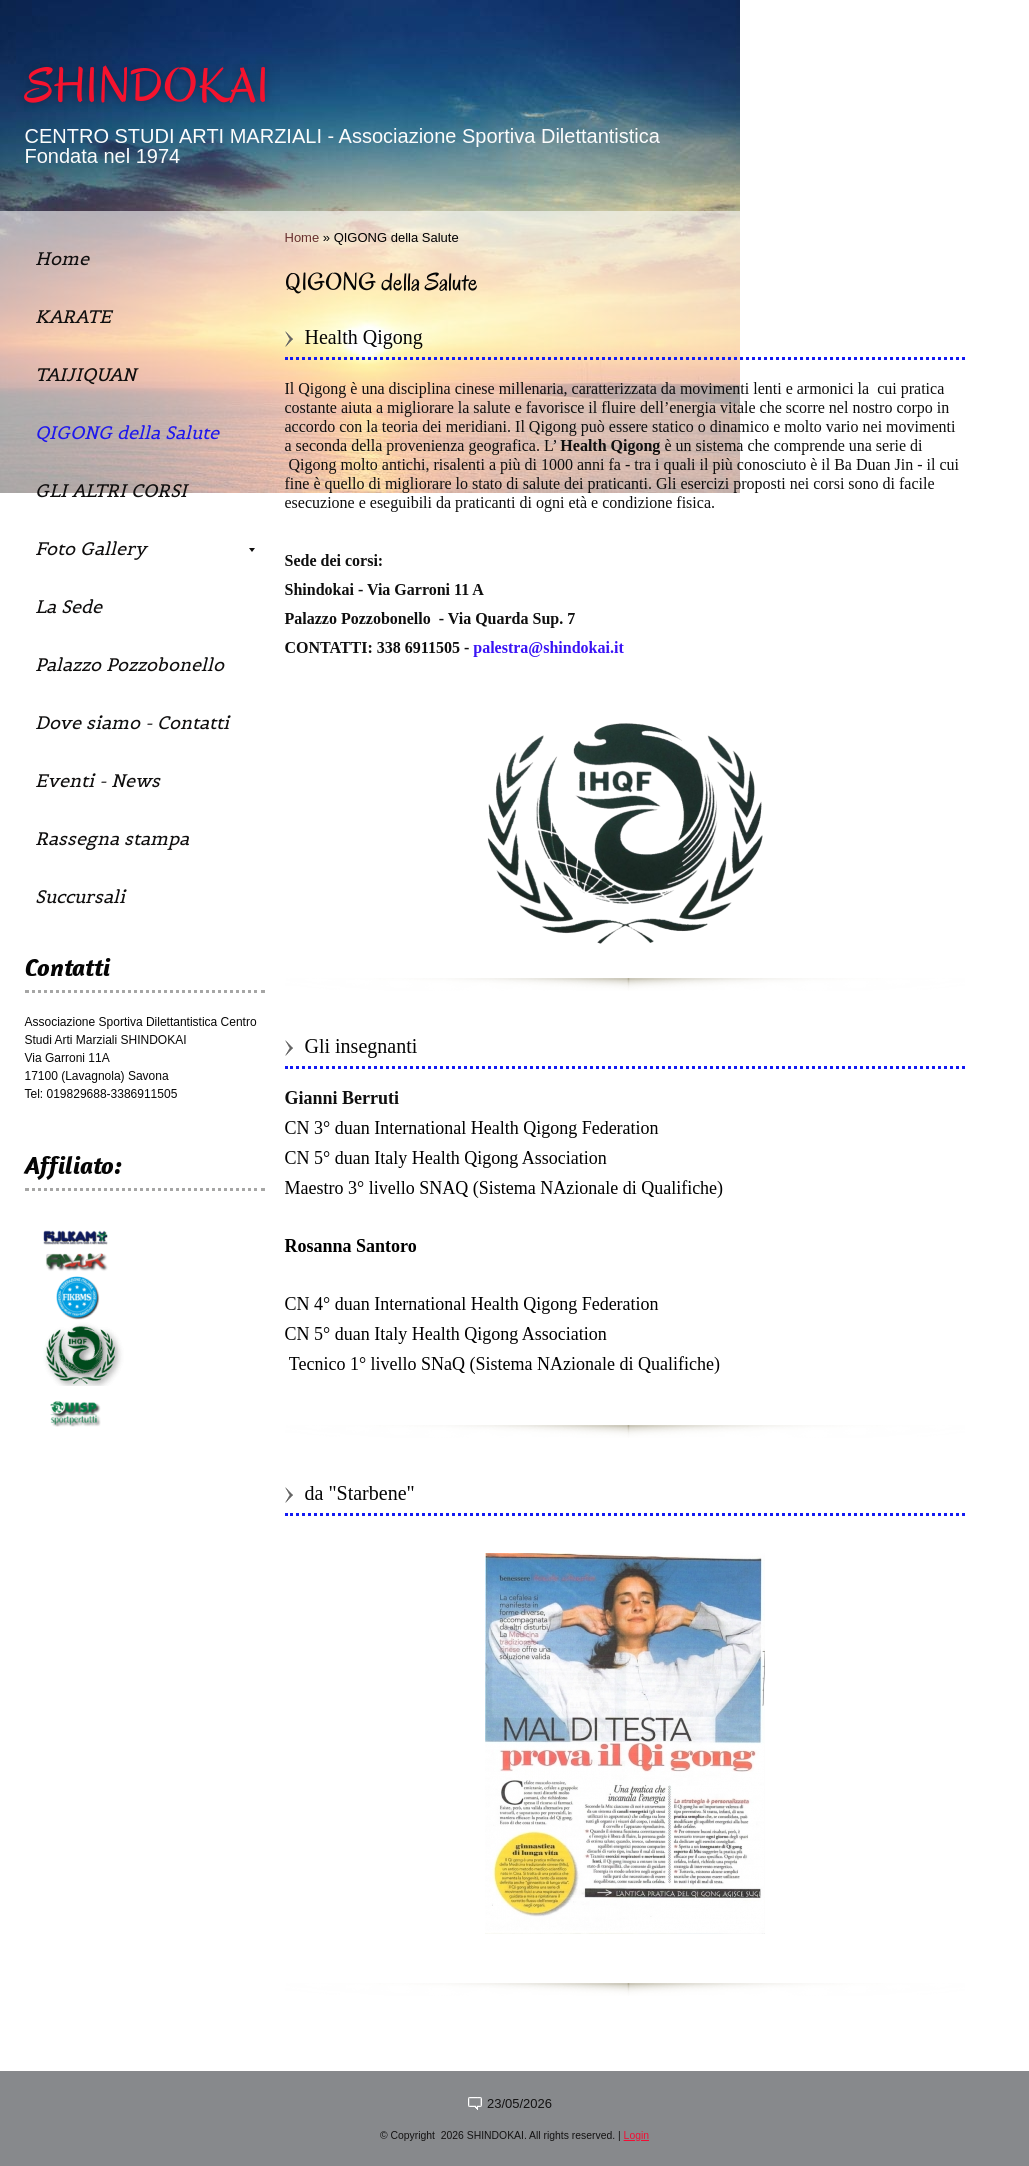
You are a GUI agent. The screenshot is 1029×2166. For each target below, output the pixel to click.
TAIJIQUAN (85, 374)
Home (302, 237)
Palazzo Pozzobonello (129, 664)
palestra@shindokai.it (548, 647)
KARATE (73, 316)
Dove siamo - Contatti (132, 722)
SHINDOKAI (147, 86)
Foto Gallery (145, 548)
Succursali (80, 896)
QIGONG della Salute (127, 432)
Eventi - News (97, 780)
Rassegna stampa (112, 838)
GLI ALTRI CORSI (111, 490)
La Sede (68, 606)
